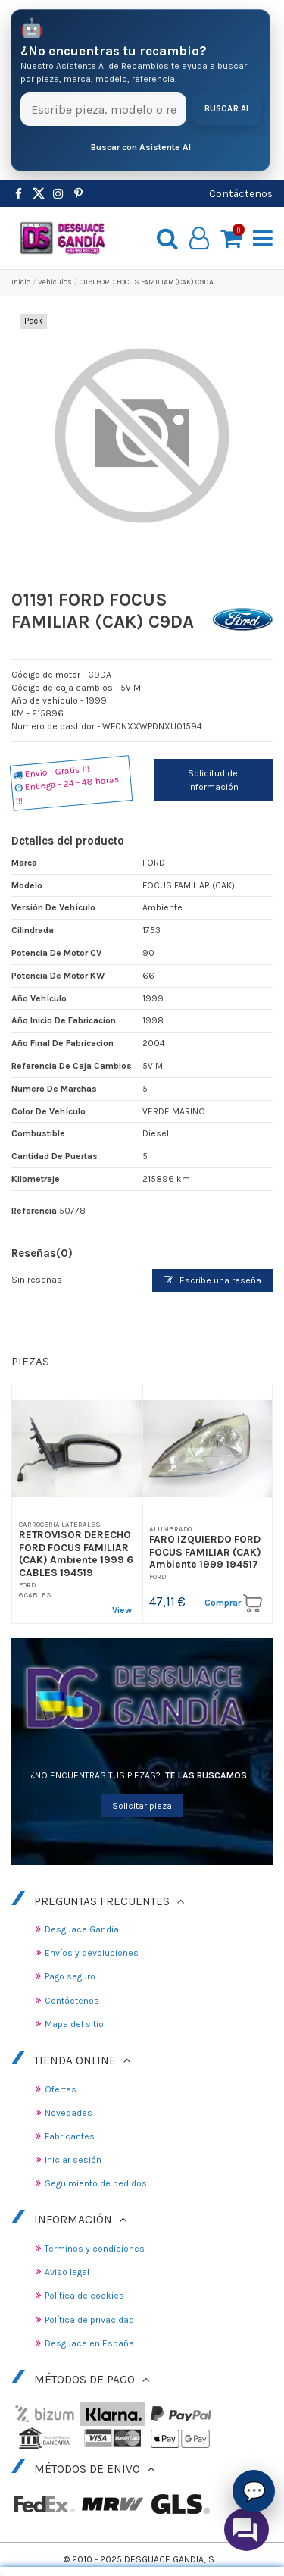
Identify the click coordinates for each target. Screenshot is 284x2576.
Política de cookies (84, 2295)
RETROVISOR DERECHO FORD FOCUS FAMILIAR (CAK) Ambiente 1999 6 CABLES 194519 (76, 1553)
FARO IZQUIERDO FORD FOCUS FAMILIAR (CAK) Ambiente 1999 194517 (205, 1551)
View (122, 1610)
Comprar (233, 1603)
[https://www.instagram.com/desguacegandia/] (58, 194)
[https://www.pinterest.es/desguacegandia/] (38, 194)
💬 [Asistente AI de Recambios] (254, 2491)
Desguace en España (89, 2343)
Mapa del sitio (74, 2024)
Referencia (34, 1210)
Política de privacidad (89, 2319)
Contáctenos (241, 193)
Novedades (68, 2112)
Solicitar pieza (142, 1805)
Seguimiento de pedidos (96, 2183)
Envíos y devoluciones (92, 1953)
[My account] (199, 238)
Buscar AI (226, 109)
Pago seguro (70, 1976)
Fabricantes (70, 2136)
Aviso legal (67, 2272)
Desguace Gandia (82, 1929)
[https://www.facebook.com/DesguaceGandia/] (19, 194)
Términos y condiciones (95, 2248)
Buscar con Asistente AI (141, 147)
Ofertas (60, 2089)
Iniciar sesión (73, 2160)
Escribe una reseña (212, 1280)
